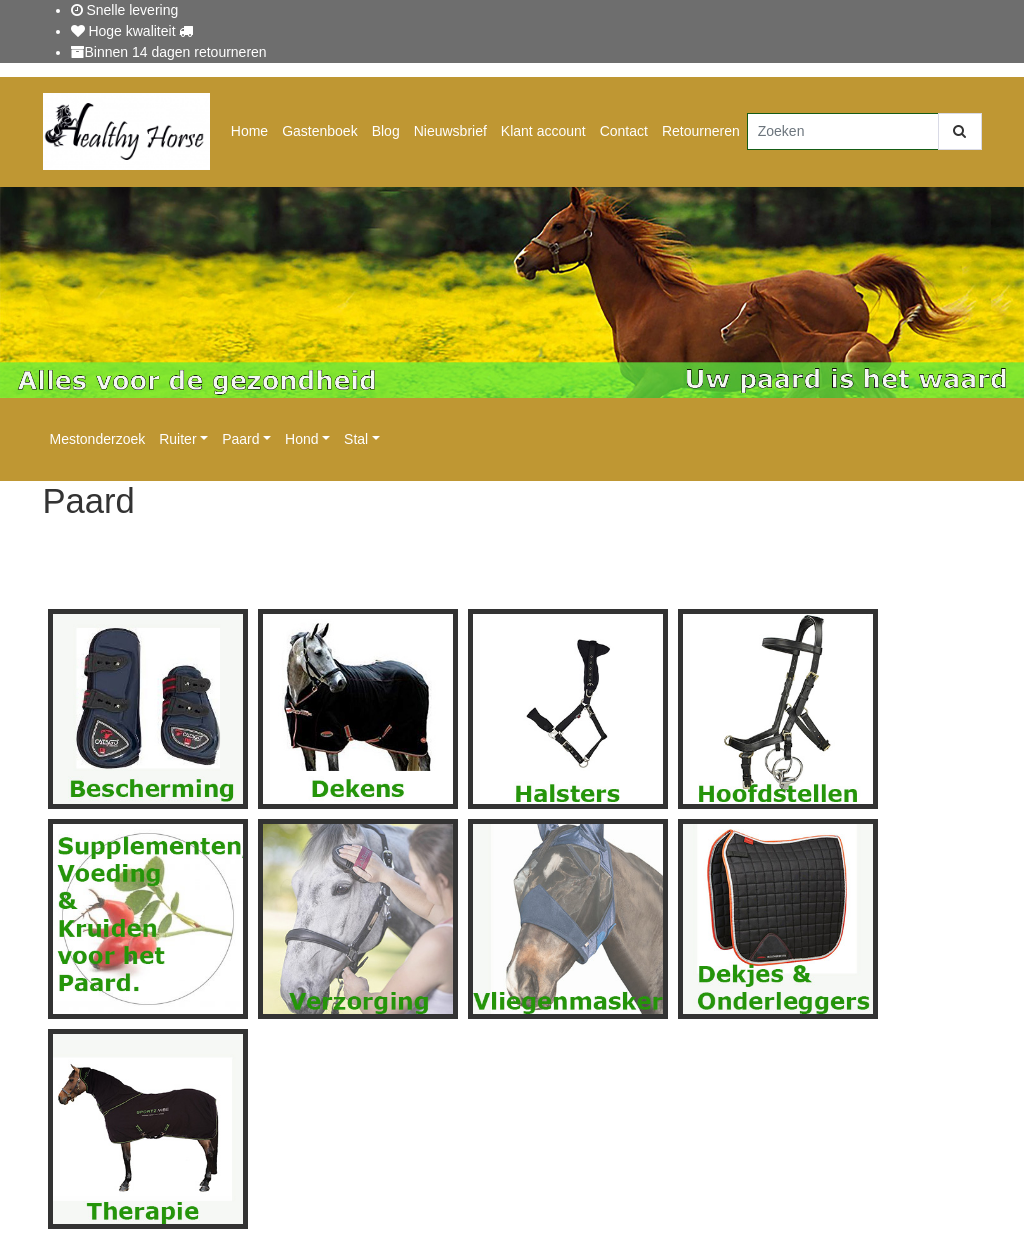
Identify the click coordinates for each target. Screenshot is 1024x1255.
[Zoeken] (843, 131)
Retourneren (701, 131)
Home (249, 131)
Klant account (543, 131)
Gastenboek (320, 131)
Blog (386, 131)
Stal (356, 439)
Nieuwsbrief (450, 131)
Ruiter (177, 439)
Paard (240, 439)
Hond (301, 439)
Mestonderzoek (98, 439)
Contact (624, 131)
